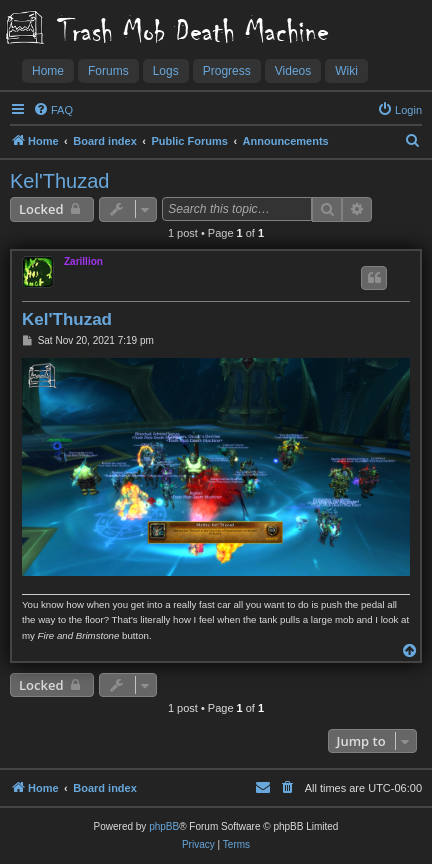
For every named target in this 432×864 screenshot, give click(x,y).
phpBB (164, 826)
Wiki (346, 71)
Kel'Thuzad (59, 181)
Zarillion (83, 261)
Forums (108, 71)
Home (48, 71)
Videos (293, 71)
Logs (166, 71)
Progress (227, 71)
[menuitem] (53, 110)
